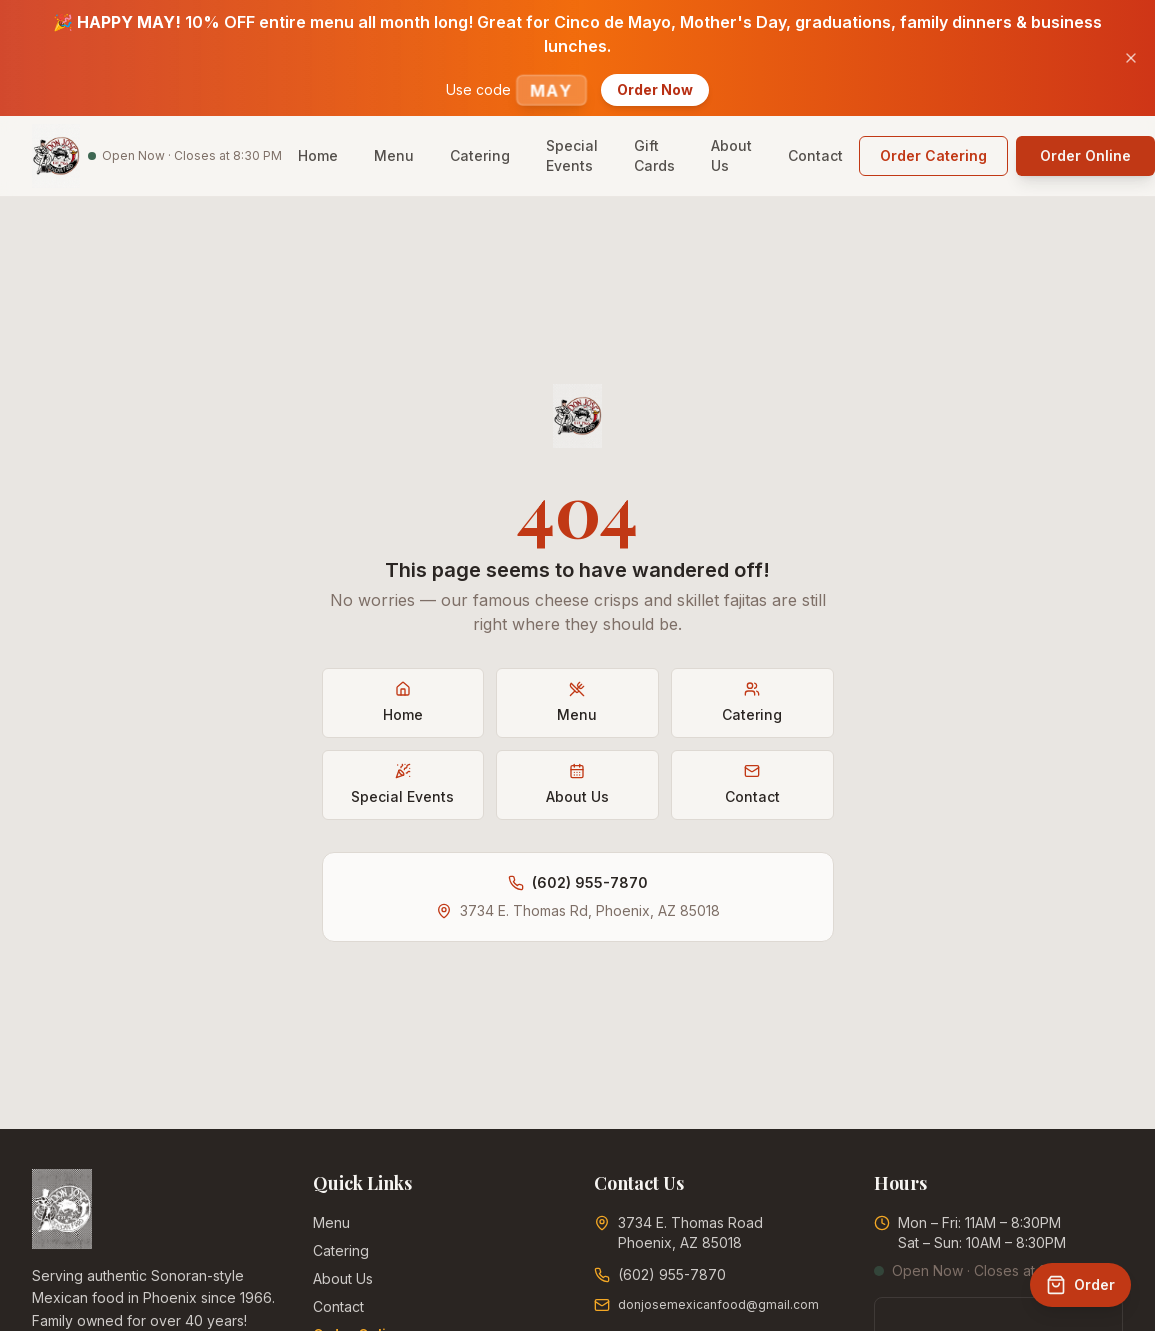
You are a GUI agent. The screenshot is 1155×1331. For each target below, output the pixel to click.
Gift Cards (654, 155)
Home (318, 155)
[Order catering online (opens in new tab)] (933, 156)
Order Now (655, 89)
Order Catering (933, 155)
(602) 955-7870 (590, 882)
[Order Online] (1080, 1285)
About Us (731, 155)
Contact (815, 155)
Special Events (572, 155)
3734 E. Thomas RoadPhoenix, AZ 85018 (690, 1232)
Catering (480, 155)
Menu (394, 155)
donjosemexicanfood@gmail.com (718, 1304)
